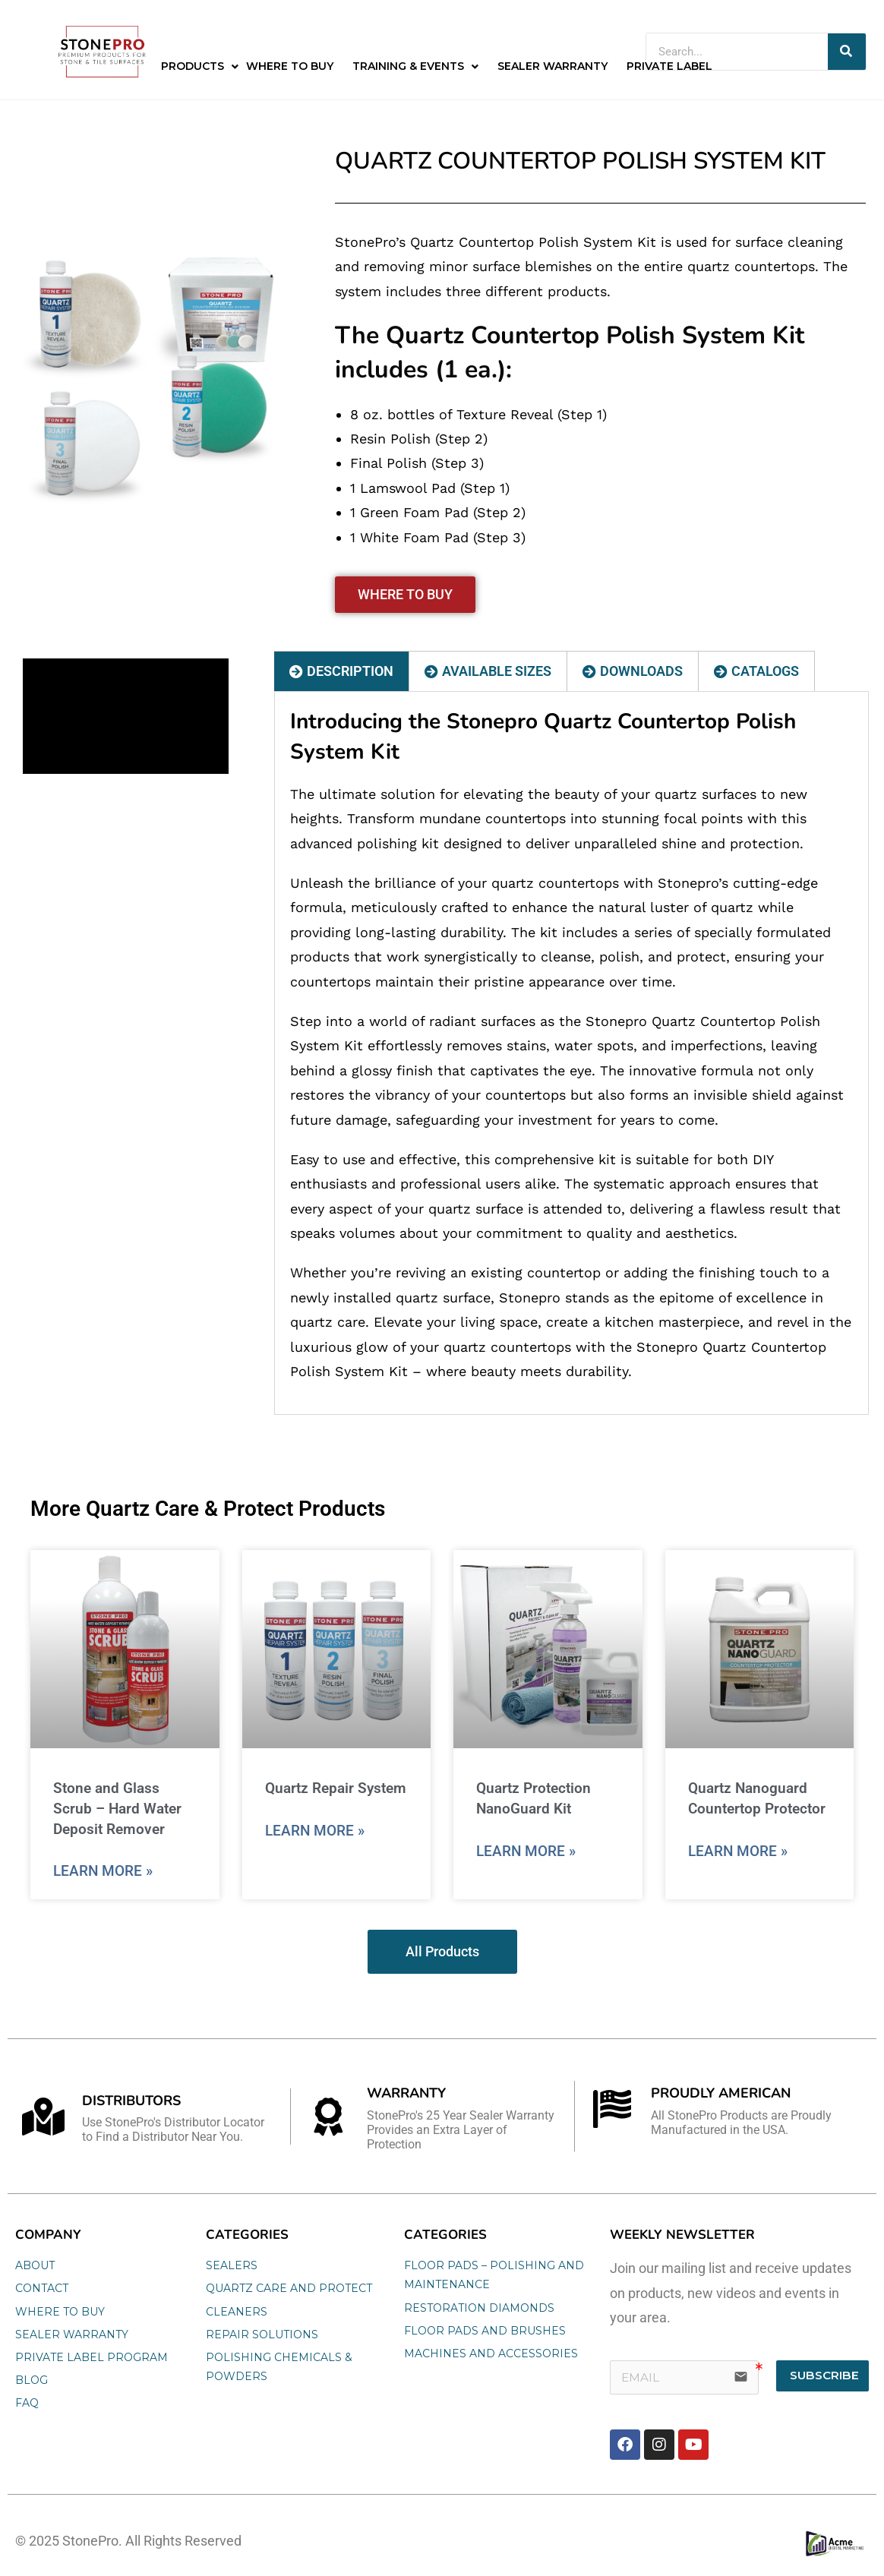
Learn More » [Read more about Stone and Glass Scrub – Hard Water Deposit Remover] (103, 1871)
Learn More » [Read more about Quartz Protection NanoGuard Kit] (526, 1851)
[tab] (341, 671)
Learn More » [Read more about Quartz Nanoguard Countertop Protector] (738, 1851)
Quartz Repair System (335, 1788)
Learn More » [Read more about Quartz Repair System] (315, 1830)
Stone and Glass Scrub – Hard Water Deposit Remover (117, 1808)
